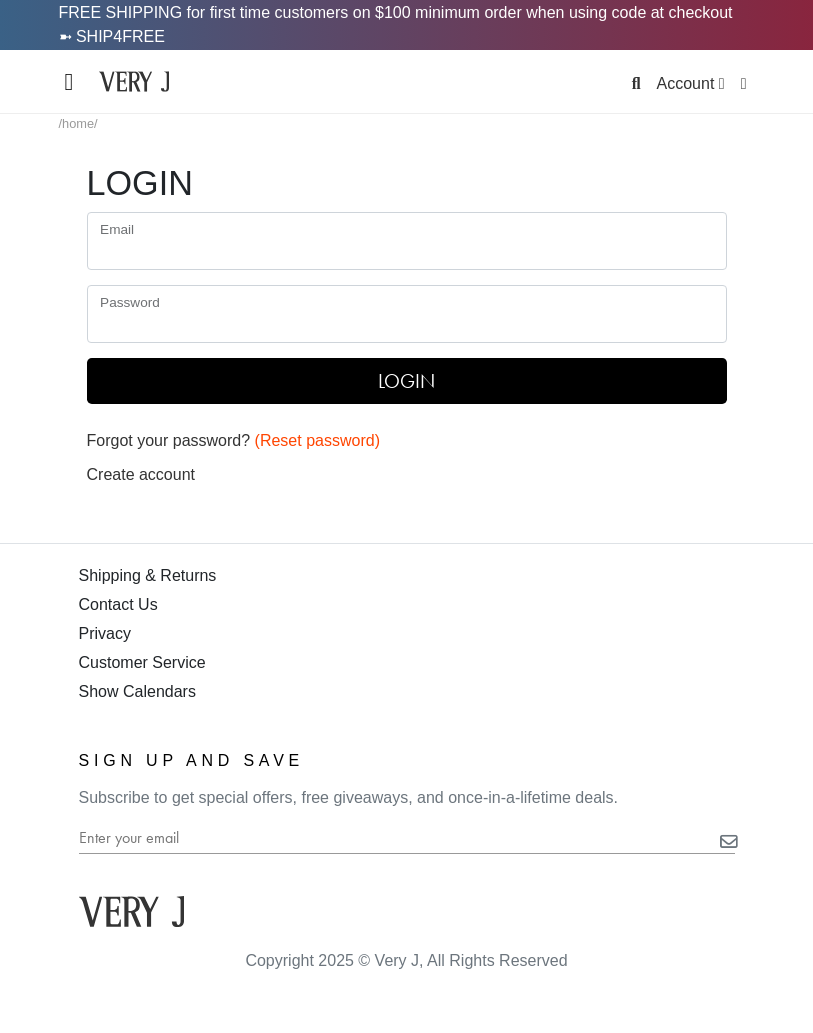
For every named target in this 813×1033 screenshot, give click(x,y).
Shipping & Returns (148, 575)
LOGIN (406, 381)
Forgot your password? (233, 440)
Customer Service (142, 662)
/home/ (78, 123)
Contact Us (118, 604)
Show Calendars (137, 691)
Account (691, 83)
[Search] (636, 83)
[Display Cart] (744, 83)
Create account (141, 474)
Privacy (105, 633)
